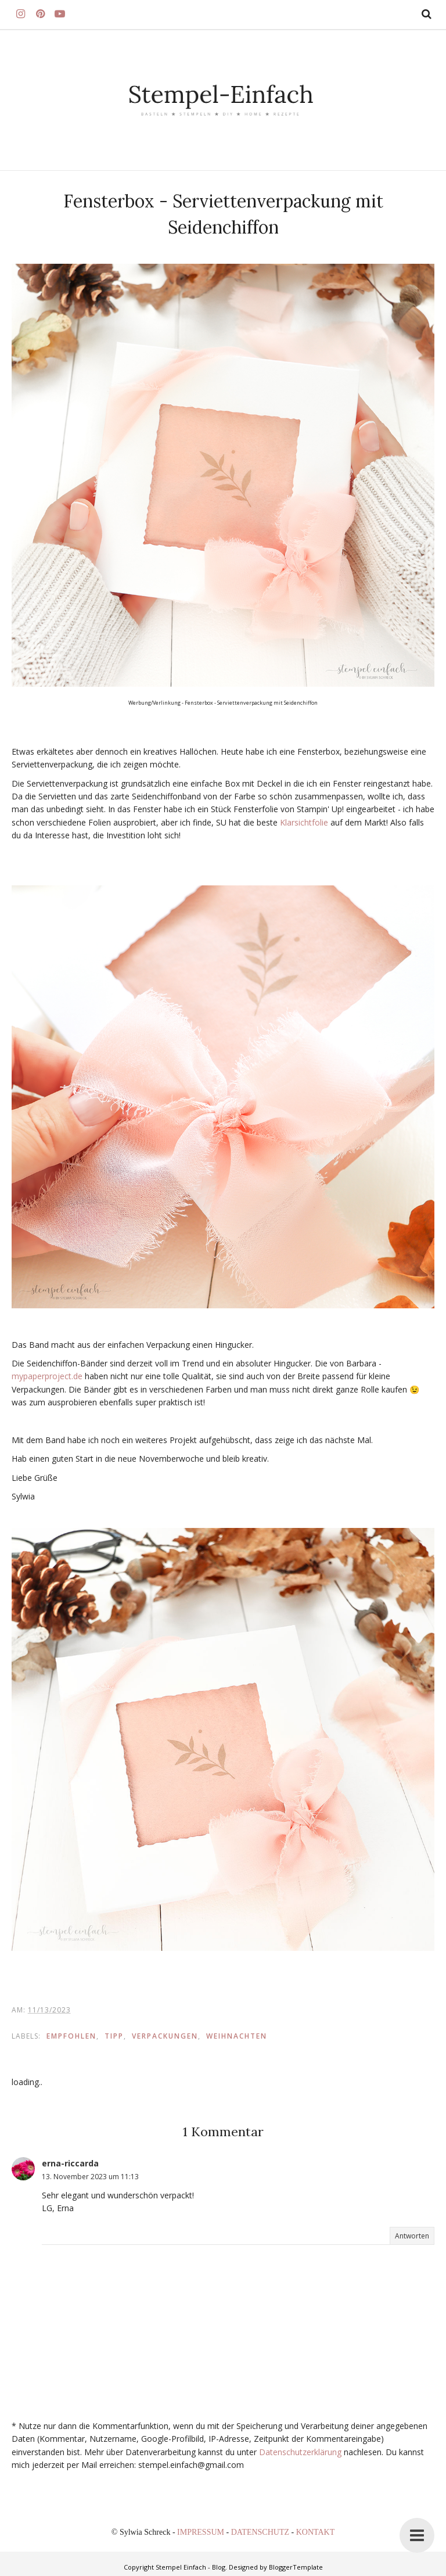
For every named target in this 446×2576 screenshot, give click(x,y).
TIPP (114, 2036)
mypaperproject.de (47, 1376)
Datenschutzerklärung (300, 2451)
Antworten (412, 2236)
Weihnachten (236, 2036)
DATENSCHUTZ (261, 2532)
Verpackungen (165, 2036)
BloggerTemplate (296, 2567)
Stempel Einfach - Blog (190, 2567)
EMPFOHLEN (71, 2036)
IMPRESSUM (201, 2532)
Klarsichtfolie (304, 822)
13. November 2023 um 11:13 (90, 2177)
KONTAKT (315, 2532)
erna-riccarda (70, 2163)
